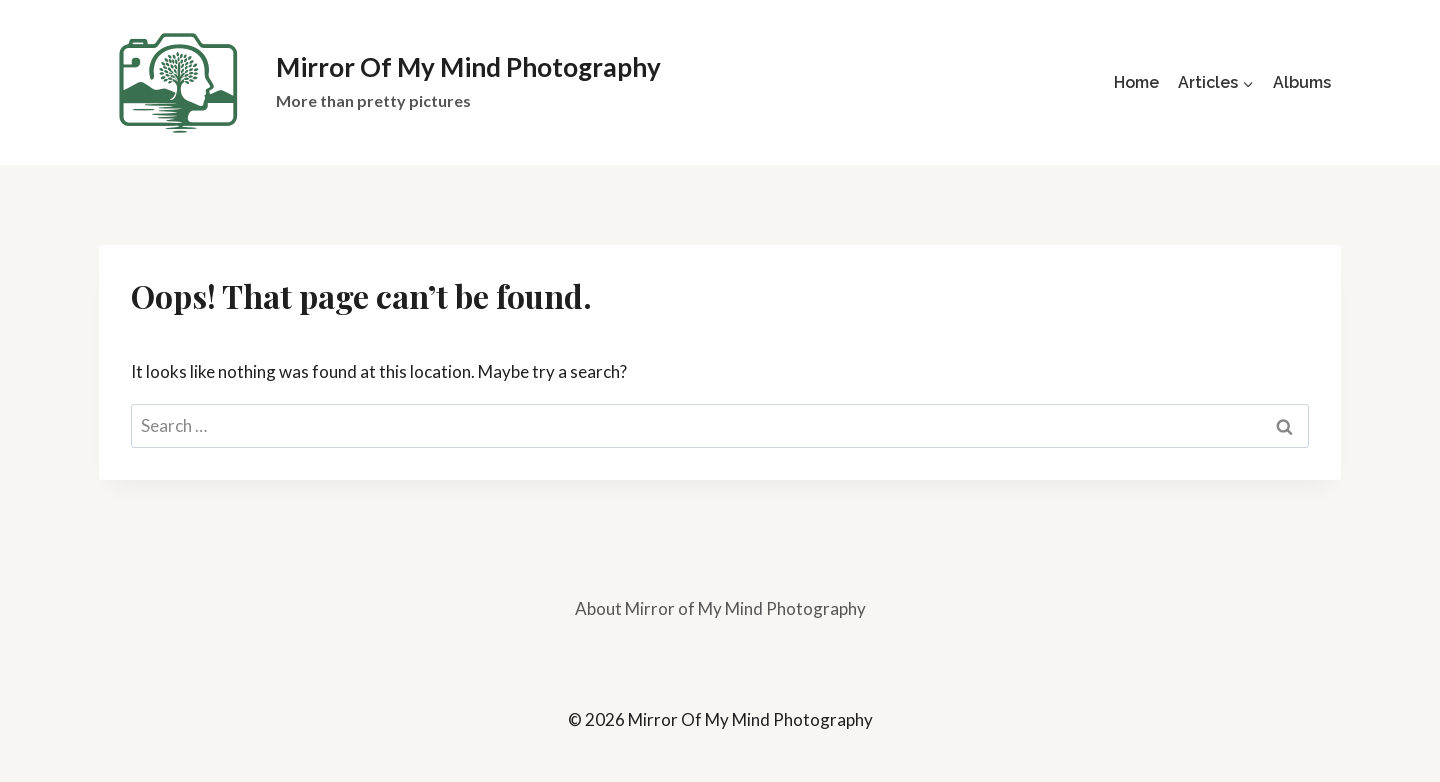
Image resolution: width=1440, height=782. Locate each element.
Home (1136, 82)
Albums (1302, 82)
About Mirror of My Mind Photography (720, 608)
